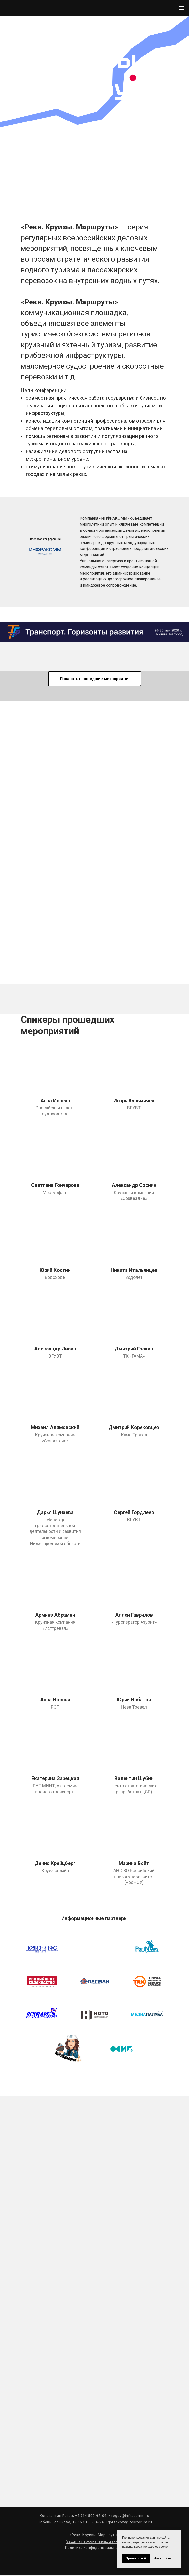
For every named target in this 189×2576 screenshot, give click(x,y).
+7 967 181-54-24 (88, 2522)
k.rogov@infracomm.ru (129, 2516)
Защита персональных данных (94, 2541)
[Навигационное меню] (181, 8)
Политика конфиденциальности (94, 2548)
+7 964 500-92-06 (91, 2516)
